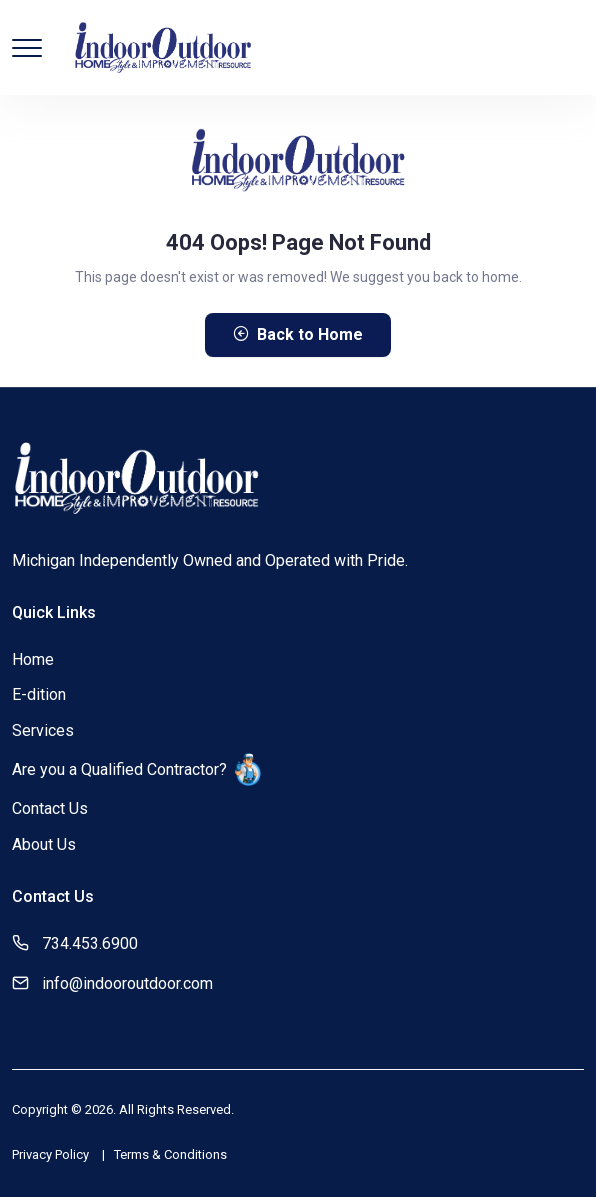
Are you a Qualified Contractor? (136, 769)
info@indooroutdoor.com (127, 983)
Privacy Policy (50, 1154)
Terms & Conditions (170, 1154)
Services (43, 730)
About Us (44, 844)
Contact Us (50, 808)
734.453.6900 (90, 943)
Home (33, 659)
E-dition (39, 694)
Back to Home (298, 334)
